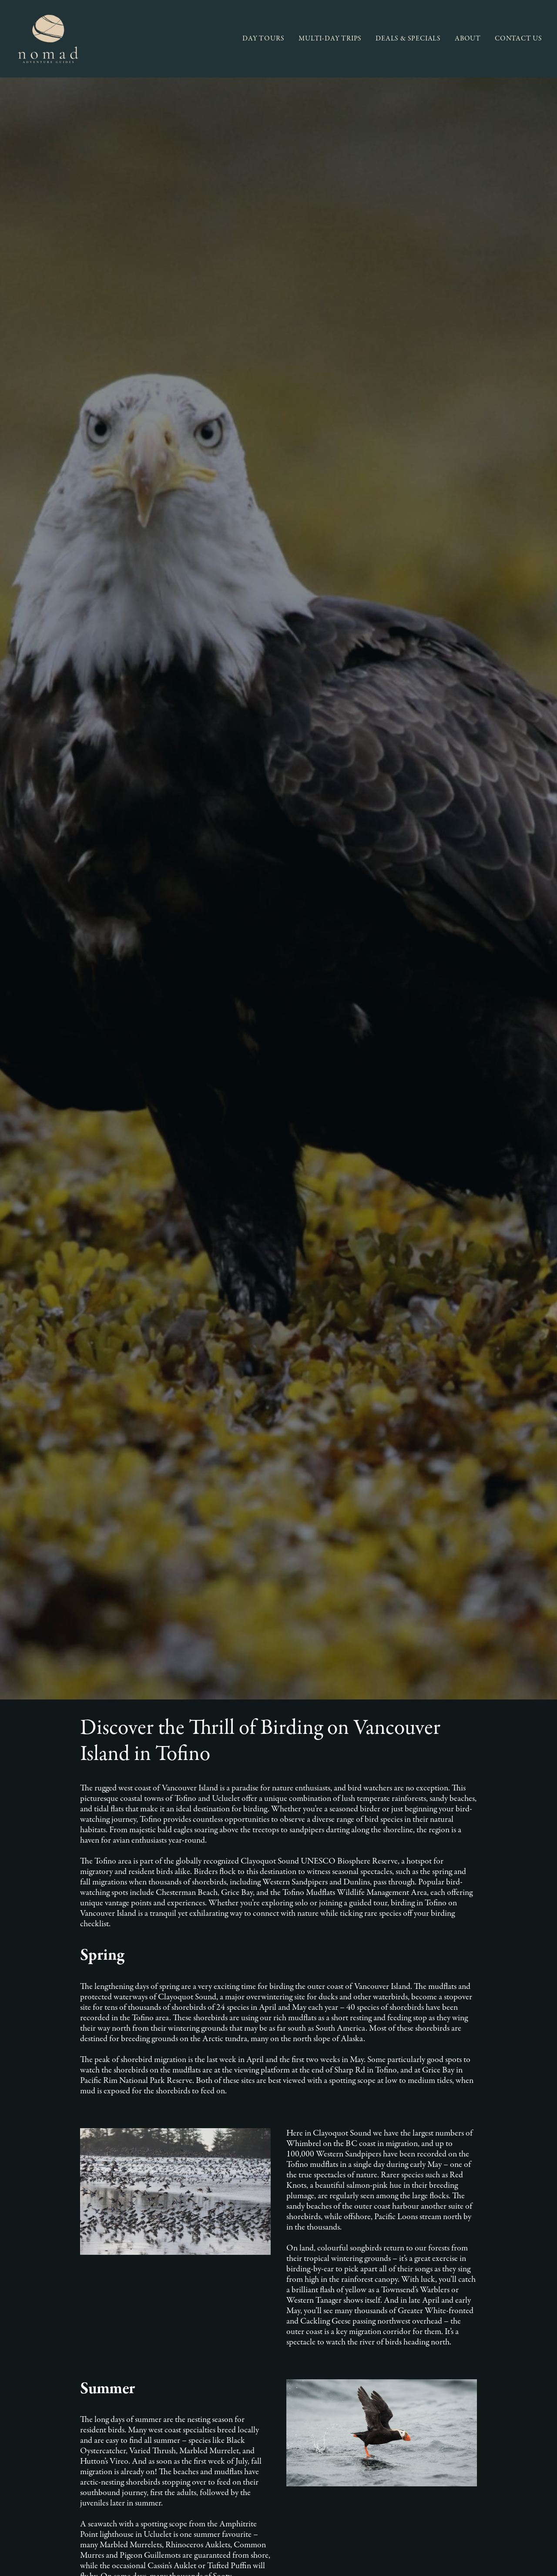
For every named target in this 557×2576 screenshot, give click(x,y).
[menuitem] (266, 38)
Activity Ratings (53, 2422)
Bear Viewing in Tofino (67, 1973)
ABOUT (468, 39)
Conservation (177, 2395)
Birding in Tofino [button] (337, 1812)
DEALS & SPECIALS (408, 39)
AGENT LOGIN (438, 2407)
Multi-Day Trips (53, 2374)
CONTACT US (518, 39)
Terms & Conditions (59, 2411)
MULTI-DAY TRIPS (330, 39)
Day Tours (46, 2363)
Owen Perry (63, 2559)
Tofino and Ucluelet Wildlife (83, 2158)
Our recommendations (75, 2107)
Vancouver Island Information (85, 2090)
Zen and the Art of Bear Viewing (82, 1988)
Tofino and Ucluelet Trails (79, 2141)
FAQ (165, 2417)
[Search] (278, 1911)
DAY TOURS (263, 39)
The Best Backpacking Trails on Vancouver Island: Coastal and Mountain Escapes (154, 2020)
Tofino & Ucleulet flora (75, 2124)
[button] (509, 1912)
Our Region (175, 2384)
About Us (172, 2363)
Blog (166, 2406)
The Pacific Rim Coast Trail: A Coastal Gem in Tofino (114, 2035)
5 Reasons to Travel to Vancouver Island (92, 2004)
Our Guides (175, 2374)
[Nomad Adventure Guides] (48, 39)
